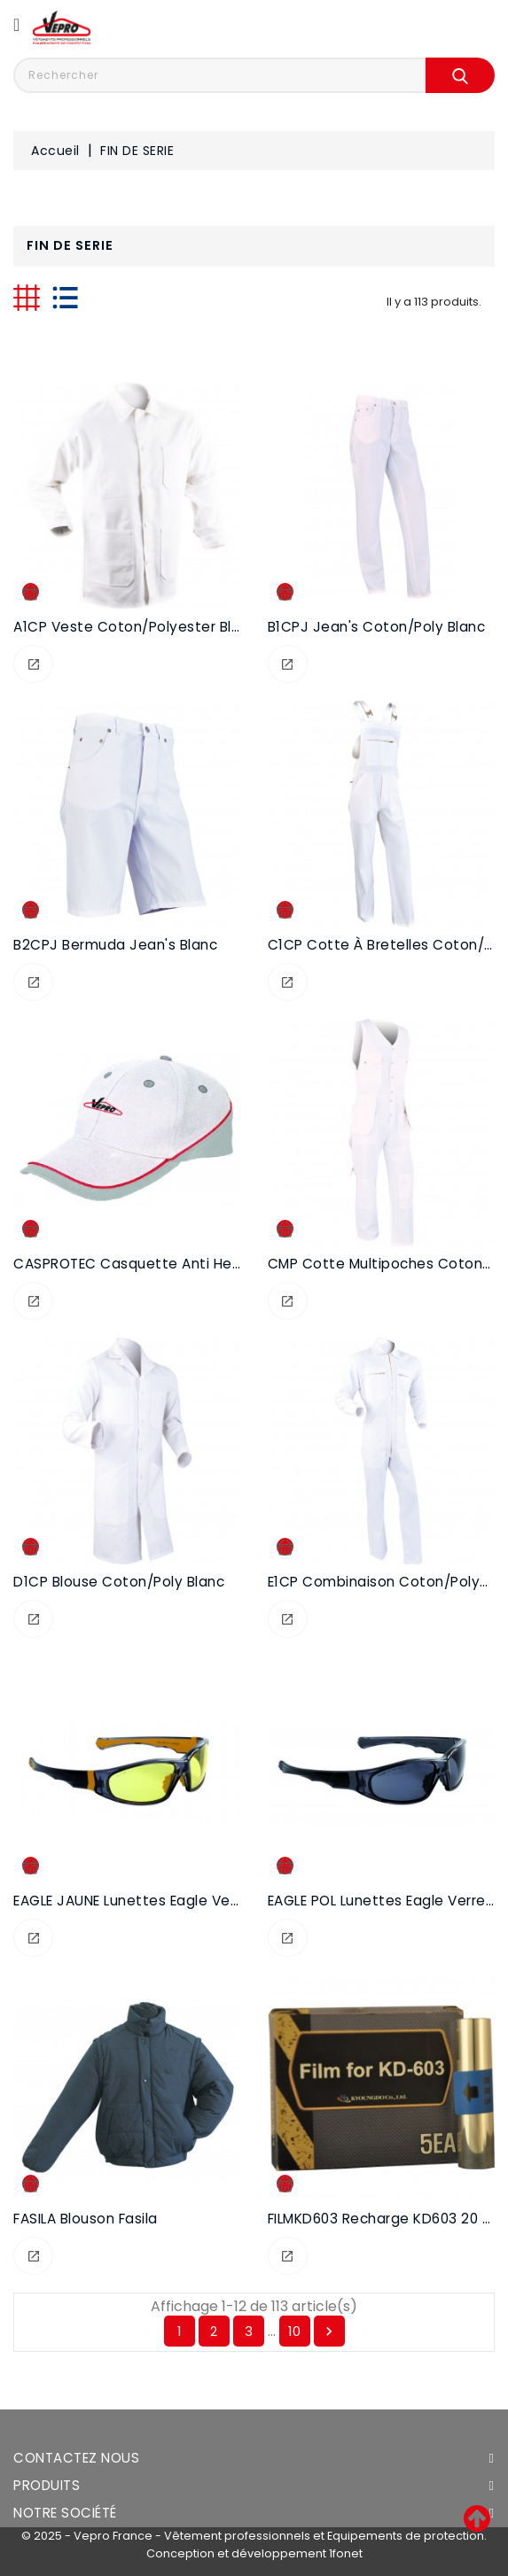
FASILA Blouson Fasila (85, 2218)
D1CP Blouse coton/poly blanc (118, 1581)
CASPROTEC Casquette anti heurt (132, 1263)
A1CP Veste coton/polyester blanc (135, 626)
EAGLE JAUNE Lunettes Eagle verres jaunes (162, 1900)
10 (294, 2331)
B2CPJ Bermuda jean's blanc (115, 944)
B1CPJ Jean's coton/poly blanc (377, 626)
